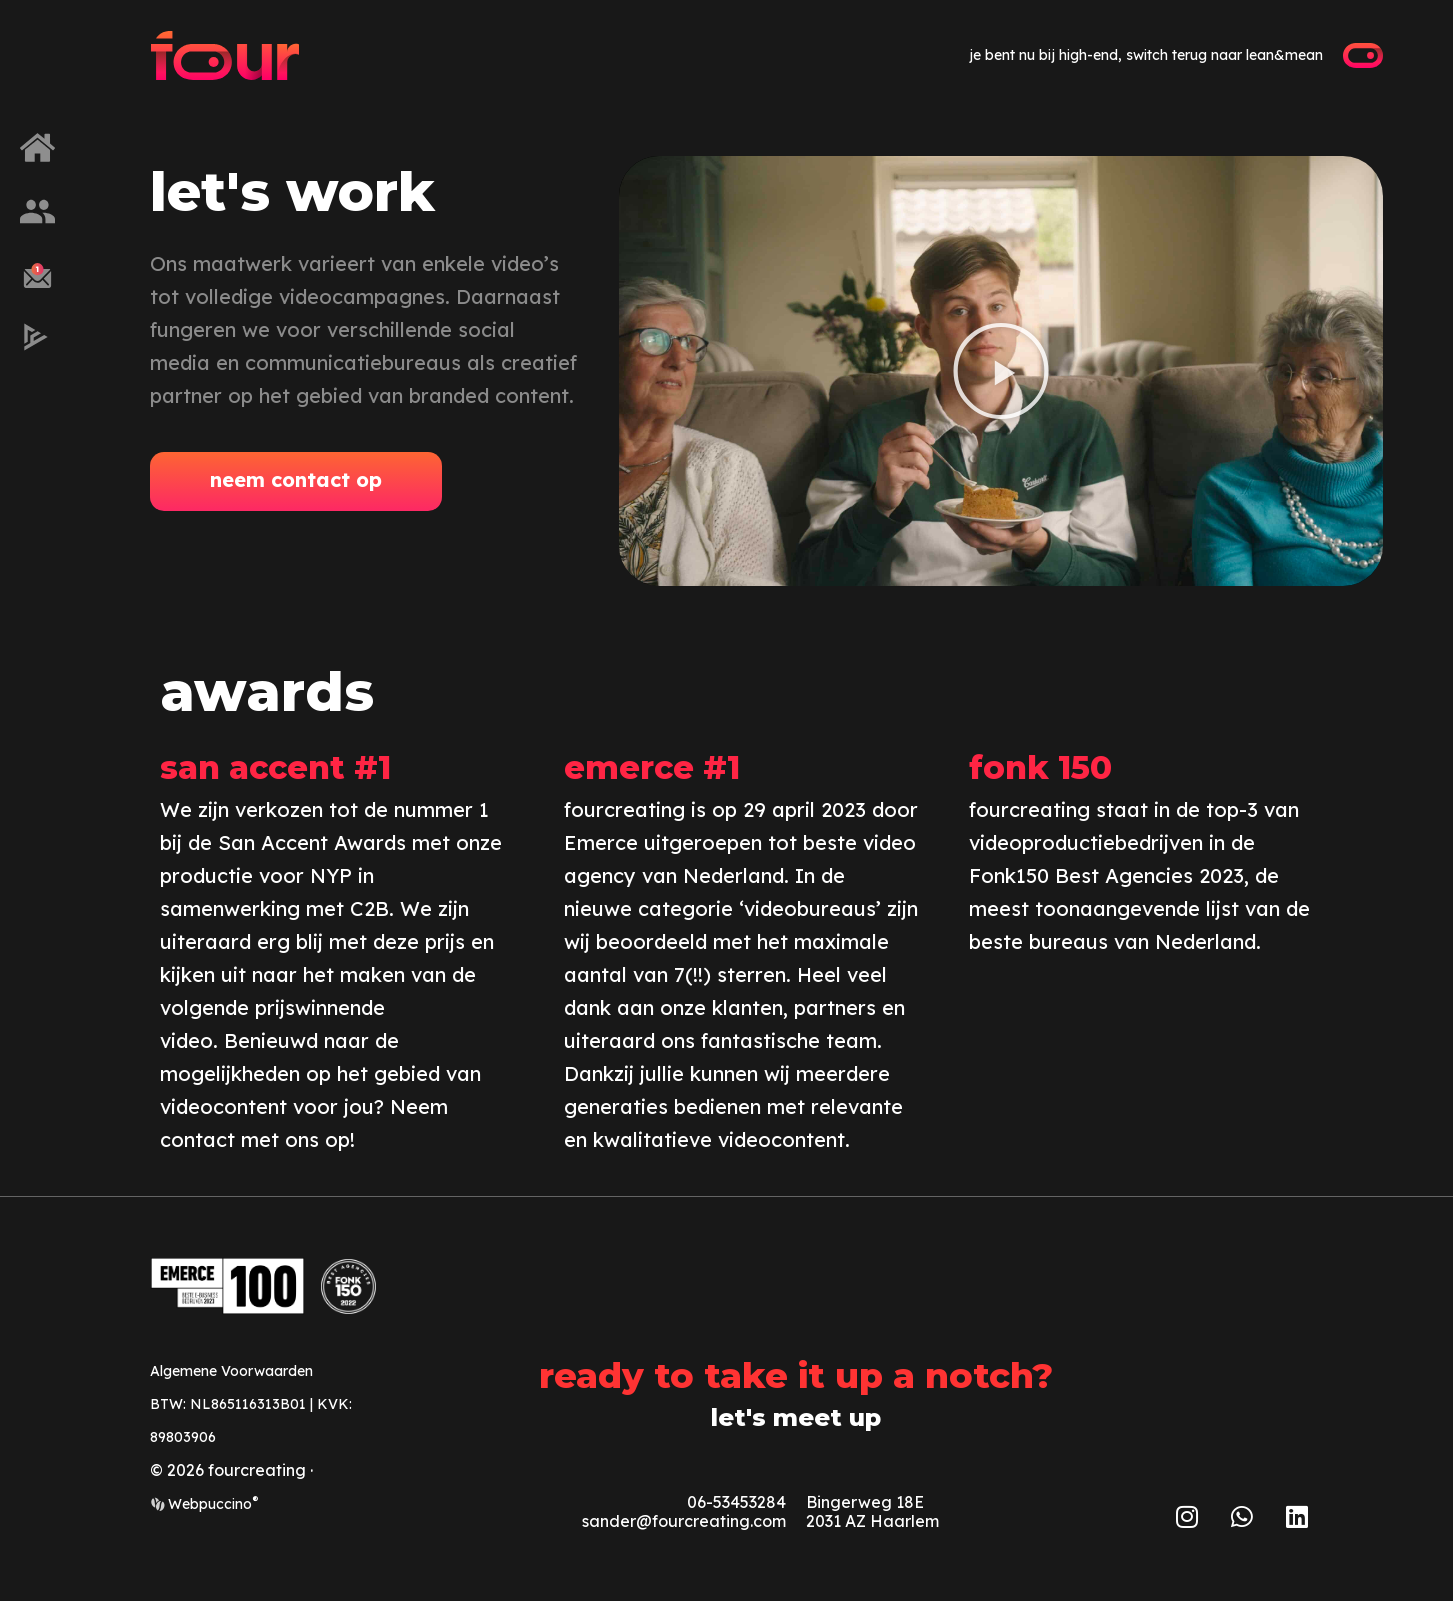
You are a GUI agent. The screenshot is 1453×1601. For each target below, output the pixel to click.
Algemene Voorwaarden (231, 1371)
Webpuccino (211, 1504)
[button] (1001, 371)
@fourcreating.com (711, 1521)
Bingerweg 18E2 (865, 1511)
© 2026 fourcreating (228, 1470)
